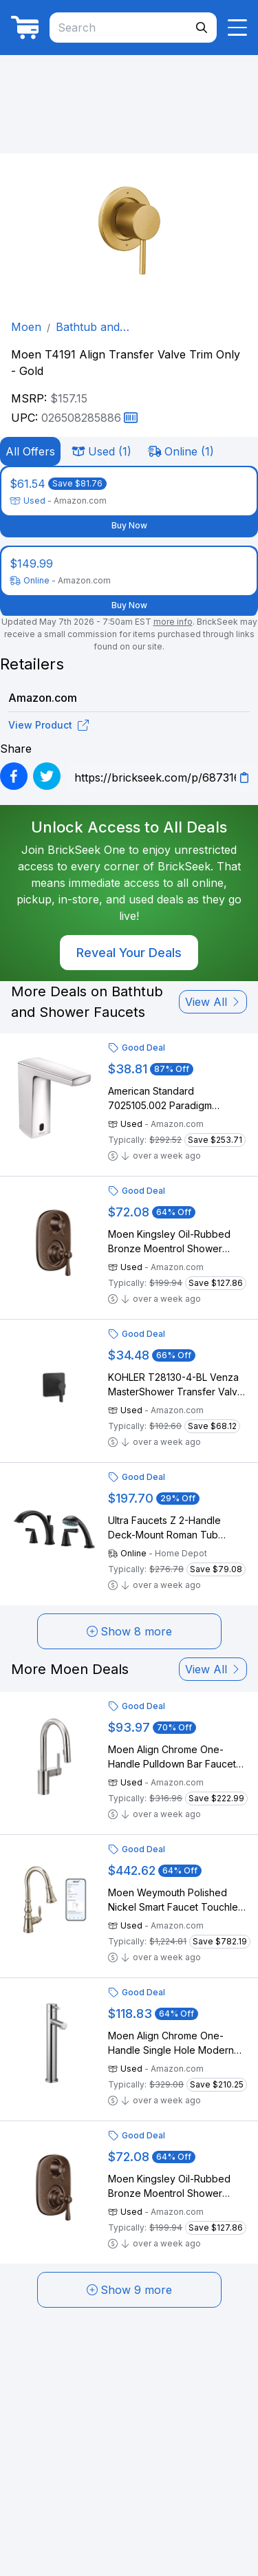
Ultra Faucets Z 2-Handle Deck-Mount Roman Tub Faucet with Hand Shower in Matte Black (171, 1528)
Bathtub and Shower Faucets (99, 327)
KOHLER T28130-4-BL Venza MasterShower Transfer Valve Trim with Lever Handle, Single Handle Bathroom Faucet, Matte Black (177, 1385)
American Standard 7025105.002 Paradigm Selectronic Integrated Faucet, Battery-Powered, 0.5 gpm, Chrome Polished (177, 1099)
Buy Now (129, 525)
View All (213, 1002)
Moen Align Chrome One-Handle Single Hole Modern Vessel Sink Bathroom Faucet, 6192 (175, 2043)
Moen (26, 327)
